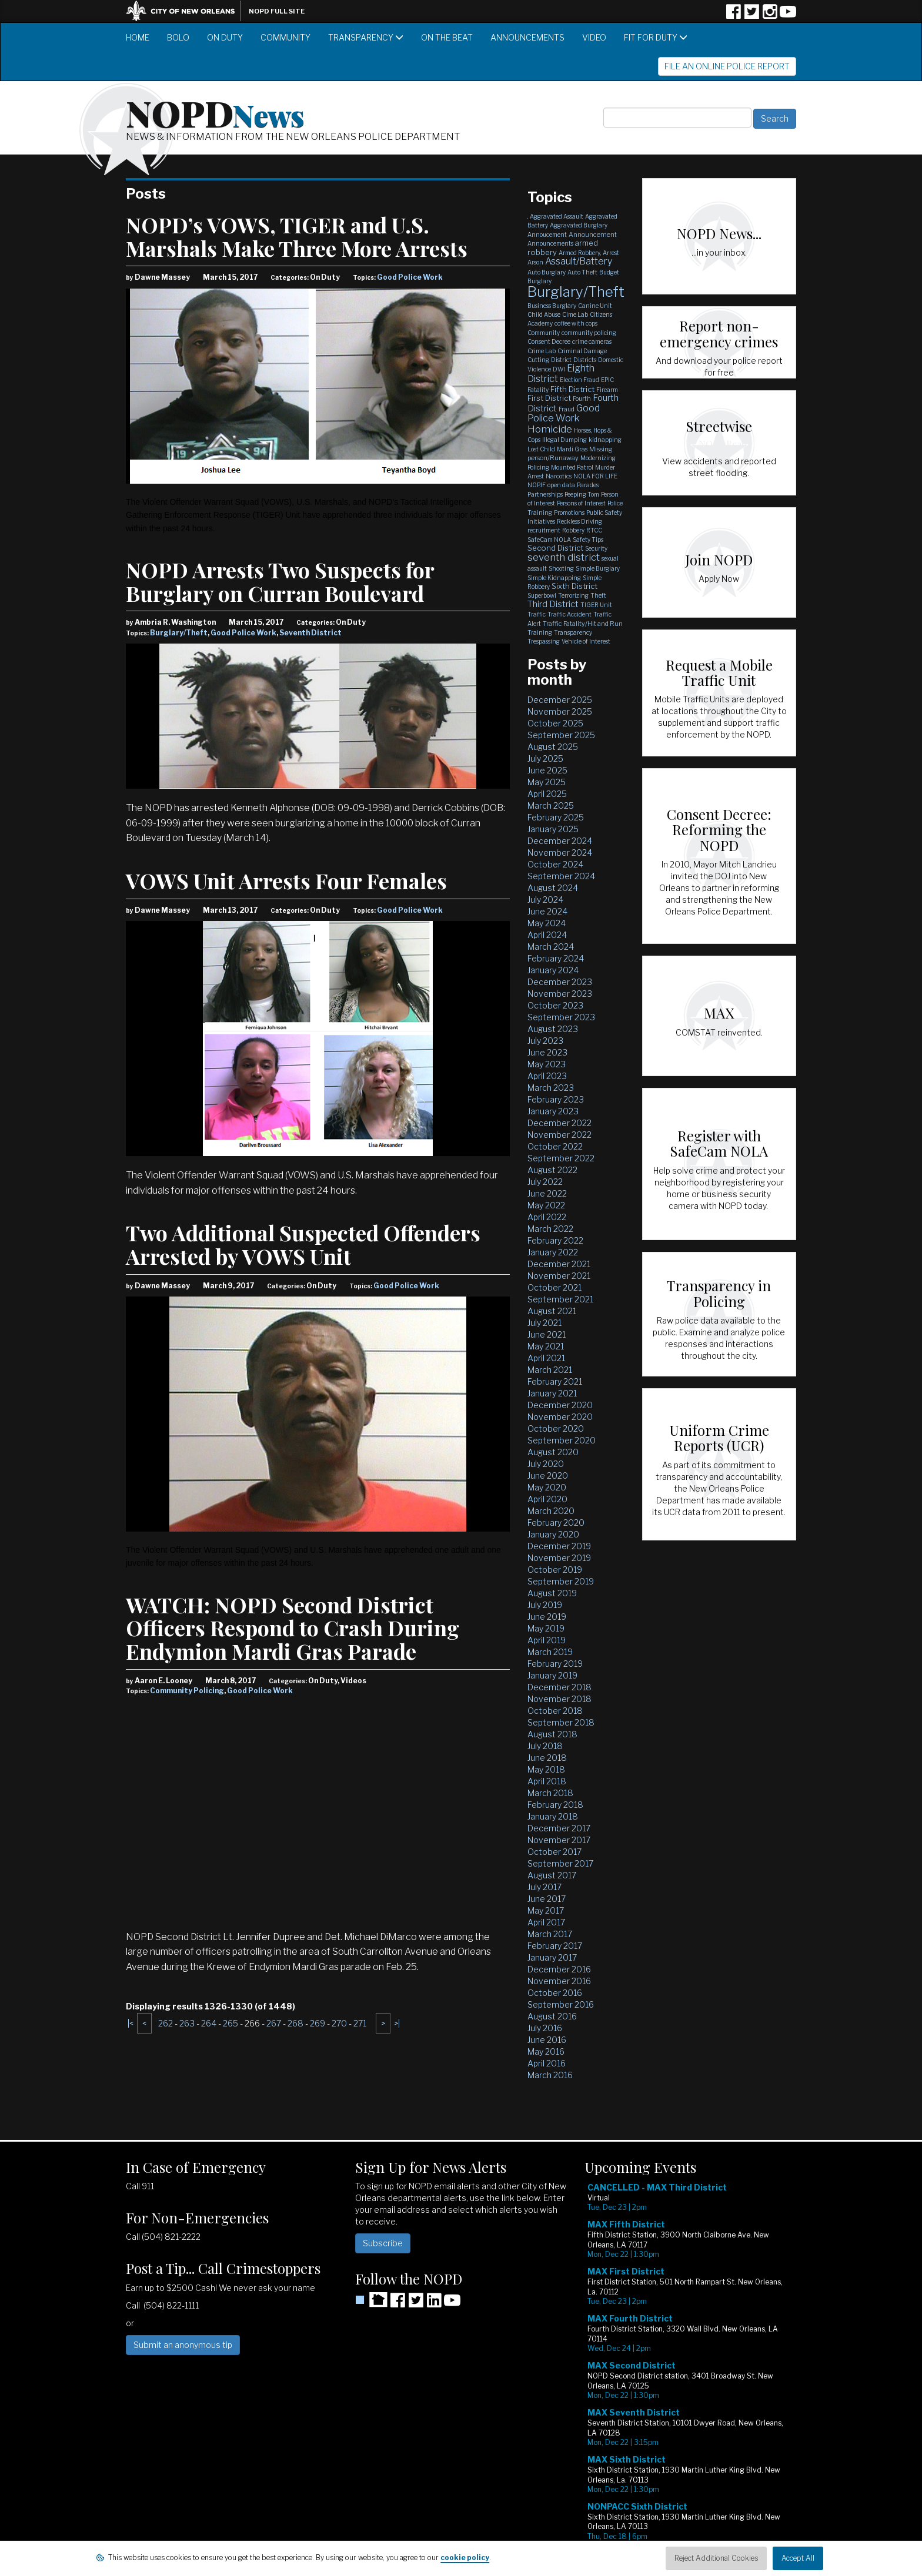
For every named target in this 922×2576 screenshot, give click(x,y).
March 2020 (550, 1511)
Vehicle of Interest (586, 641)
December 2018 (559, 1687)
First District (549, 398)
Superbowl (541, 595)
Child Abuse (543, 314)
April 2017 (546, 1922)
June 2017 (546, 1899)
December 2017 (558, 1828)
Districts (584, 359)
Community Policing (187, 1690)
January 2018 (552, 1816)
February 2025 (555, 817)
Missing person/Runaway (570, 453)
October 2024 (555, 864)
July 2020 (545, 1464)
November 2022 (559, 1135)
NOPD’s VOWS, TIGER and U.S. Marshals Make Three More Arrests (296, 236)
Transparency (365, 37)
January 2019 (552, 1675)
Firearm (607, 389)
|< (130, 2023)
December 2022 (559, 1123)
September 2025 (561, 735)
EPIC (607, 379)
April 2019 (546, 1640)
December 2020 (560, 1405)
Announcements (527, 37)
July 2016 (544, 2028)
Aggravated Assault (556, 216)
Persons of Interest (581, 503)
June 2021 (546, 1334)
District (561, 359)
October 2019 (554, 1570)
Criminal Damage (582, 350)
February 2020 (555, 1522)
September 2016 (560, 2004)
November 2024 (559, 852)
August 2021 (551, 1311)
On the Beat (447, 37)
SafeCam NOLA (549, 539)
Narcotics (559, 476)
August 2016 (552, 2016)
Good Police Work (410, 277)
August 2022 (552, 1170)
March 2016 (550, 2075)
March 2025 (550, 805)
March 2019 (550, 1652)
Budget (609, 272)
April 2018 (546, 1781)
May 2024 (546, 923)
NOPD (215, 112)
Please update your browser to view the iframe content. (690, 2370)
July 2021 (544, 1323)
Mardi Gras (572, 449)
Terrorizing (573, 595)
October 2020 (555, 1428)
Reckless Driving (579, 521)
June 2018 (547, 1758)
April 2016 (546, 2063)
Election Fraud (579, 379)
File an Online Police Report (727, 66)
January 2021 (552, 1393)
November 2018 (559, 1699)
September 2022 (560, 1158)
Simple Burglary (598, 568)
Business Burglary (551, 305)
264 (208, 2023)
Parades (588, 484)
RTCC (594, 530)
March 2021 (549, 1370)
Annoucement (547, 234)
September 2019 (560, 1581)
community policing (589, 332)
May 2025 (546, 782)
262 (165, 2023)
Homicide (549, 429)
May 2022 (546, 1205)
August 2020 (553, 1452)
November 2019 (559, 1558)
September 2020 (561, 1440)
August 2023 (552, 1029)
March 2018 (550, 1793)
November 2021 (558, 1276)
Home (137, 37)
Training (539, 632)
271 (359, 2023)
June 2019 (546, 1617)
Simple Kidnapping (554, 577)
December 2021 (558, 1264)
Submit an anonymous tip (182, 2345)
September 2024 (561, 876)
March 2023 (550, 1088)
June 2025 (547, 770)
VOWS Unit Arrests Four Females (286, 880)
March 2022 (550, 1229)
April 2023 (547, 1076)
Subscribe (383, 2243)
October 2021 (554, 1287)
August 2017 (551, 1875)
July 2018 (545, 1746)
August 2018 (552, 1734)
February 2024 (555, 958)
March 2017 (549, 1934)
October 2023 (555, 1005)
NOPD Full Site (277, 11)
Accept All (797, 2558)
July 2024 (545, 900)
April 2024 (547, 935)
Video (594, 37)
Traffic (536, 614)
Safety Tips (588, 539)
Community (285, 37)
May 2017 (545, 1910)
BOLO (178, 37)
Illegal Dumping (564, 439)
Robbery (573, 530)
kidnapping (605, 439)
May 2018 (546, 1769)
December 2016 (559, 1969)
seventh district (563, 557)
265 (230, 2023)
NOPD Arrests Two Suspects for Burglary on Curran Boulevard (280, 581)
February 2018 (555, 1805)
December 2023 (559, 982)
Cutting (538, 359)
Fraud (566, 409)
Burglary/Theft (179, 632)
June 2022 (547, 1193)
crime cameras (592, 341)
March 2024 (550, 947)
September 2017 (560, 1863)
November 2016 (559, 1981)
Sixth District (574, 586)
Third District (553, 604)
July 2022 (545, 1182)
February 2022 (555, 1240)
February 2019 (555, 1664)
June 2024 (547, 911)
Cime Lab (575, 314)
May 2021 (545, 1346)
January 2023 (553, 1111)
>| (397, 2023)
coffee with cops (575, 323)
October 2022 (555, 1146)
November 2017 (558, 1840)
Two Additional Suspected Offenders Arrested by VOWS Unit (303, 1244)
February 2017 (554, 1946)
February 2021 (554, 1381)
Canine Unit (595, 305)
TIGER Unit (596, 604)
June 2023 (547, 1052)
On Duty (225, 37)
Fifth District (572, 389)
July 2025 (545, 758)
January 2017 (552, 1957)
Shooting (561, 568)
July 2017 (544, 1887)
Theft (598, 595)
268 (295, 2023)
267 (273, 2023)
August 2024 (552, 888)
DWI (559, 369)
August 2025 (552, 747)
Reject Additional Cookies (716, 2558)
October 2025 (555, 723)
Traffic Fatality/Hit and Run (583, 623)
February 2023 (555, 1099)
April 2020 (547, 1499)
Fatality (538, 389)
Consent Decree (548, 341)
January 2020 (553, 1534)
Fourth (582, 398)
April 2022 (546, 1217)
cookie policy (464, 2557)
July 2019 (544, 1605)
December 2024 (559, 841)
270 (339, 2023)
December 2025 (559, 700)
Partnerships (545, 494)
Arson (535, 262)
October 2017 (554, 1852)
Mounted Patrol (572, 467)
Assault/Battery (578, 261)
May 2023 (546, 1064)
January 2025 (553, 829)
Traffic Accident (569, 614)
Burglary (539, 280)
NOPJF (536, 484)
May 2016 (545, 2051)
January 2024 (553, 970)
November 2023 (559, 994)
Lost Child (541, 449)
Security (596, 548)
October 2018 (555, 1711)
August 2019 (552, 1593)
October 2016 (554, 1993)
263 (187, 2023)
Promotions (569, 512)
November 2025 (559, 711)
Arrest (611, 252)
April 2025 (547, 794)
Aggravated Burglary (578, 225)
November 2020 (560, 1417)
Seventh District (310, 632)
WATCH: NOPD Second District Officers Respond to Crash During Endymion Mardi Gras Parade (292, 1627)
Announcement (593, 234)
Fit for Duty (655, 37)
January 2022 (552, 1252)
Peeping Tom (581, 494)
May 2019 (545, 1628)
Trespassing (543, 641)
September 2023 (561, 1017)
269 (317, 2023)
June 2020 (547, 1475)
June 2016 (546, 2040)
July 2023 (545, 1041)
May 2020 (546, 1487)
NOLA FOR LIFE (595, 476)
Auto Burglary (546, 272)
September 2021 (560, 1299)
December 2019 (559, 1546)
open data (561, 484)
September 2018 (560, 1722)
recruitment (543, 530)
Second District (555, 547)
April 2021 (546, 1358)
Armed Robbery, (580, 252)
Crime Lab (541, 350)
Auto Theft (582, 272)
